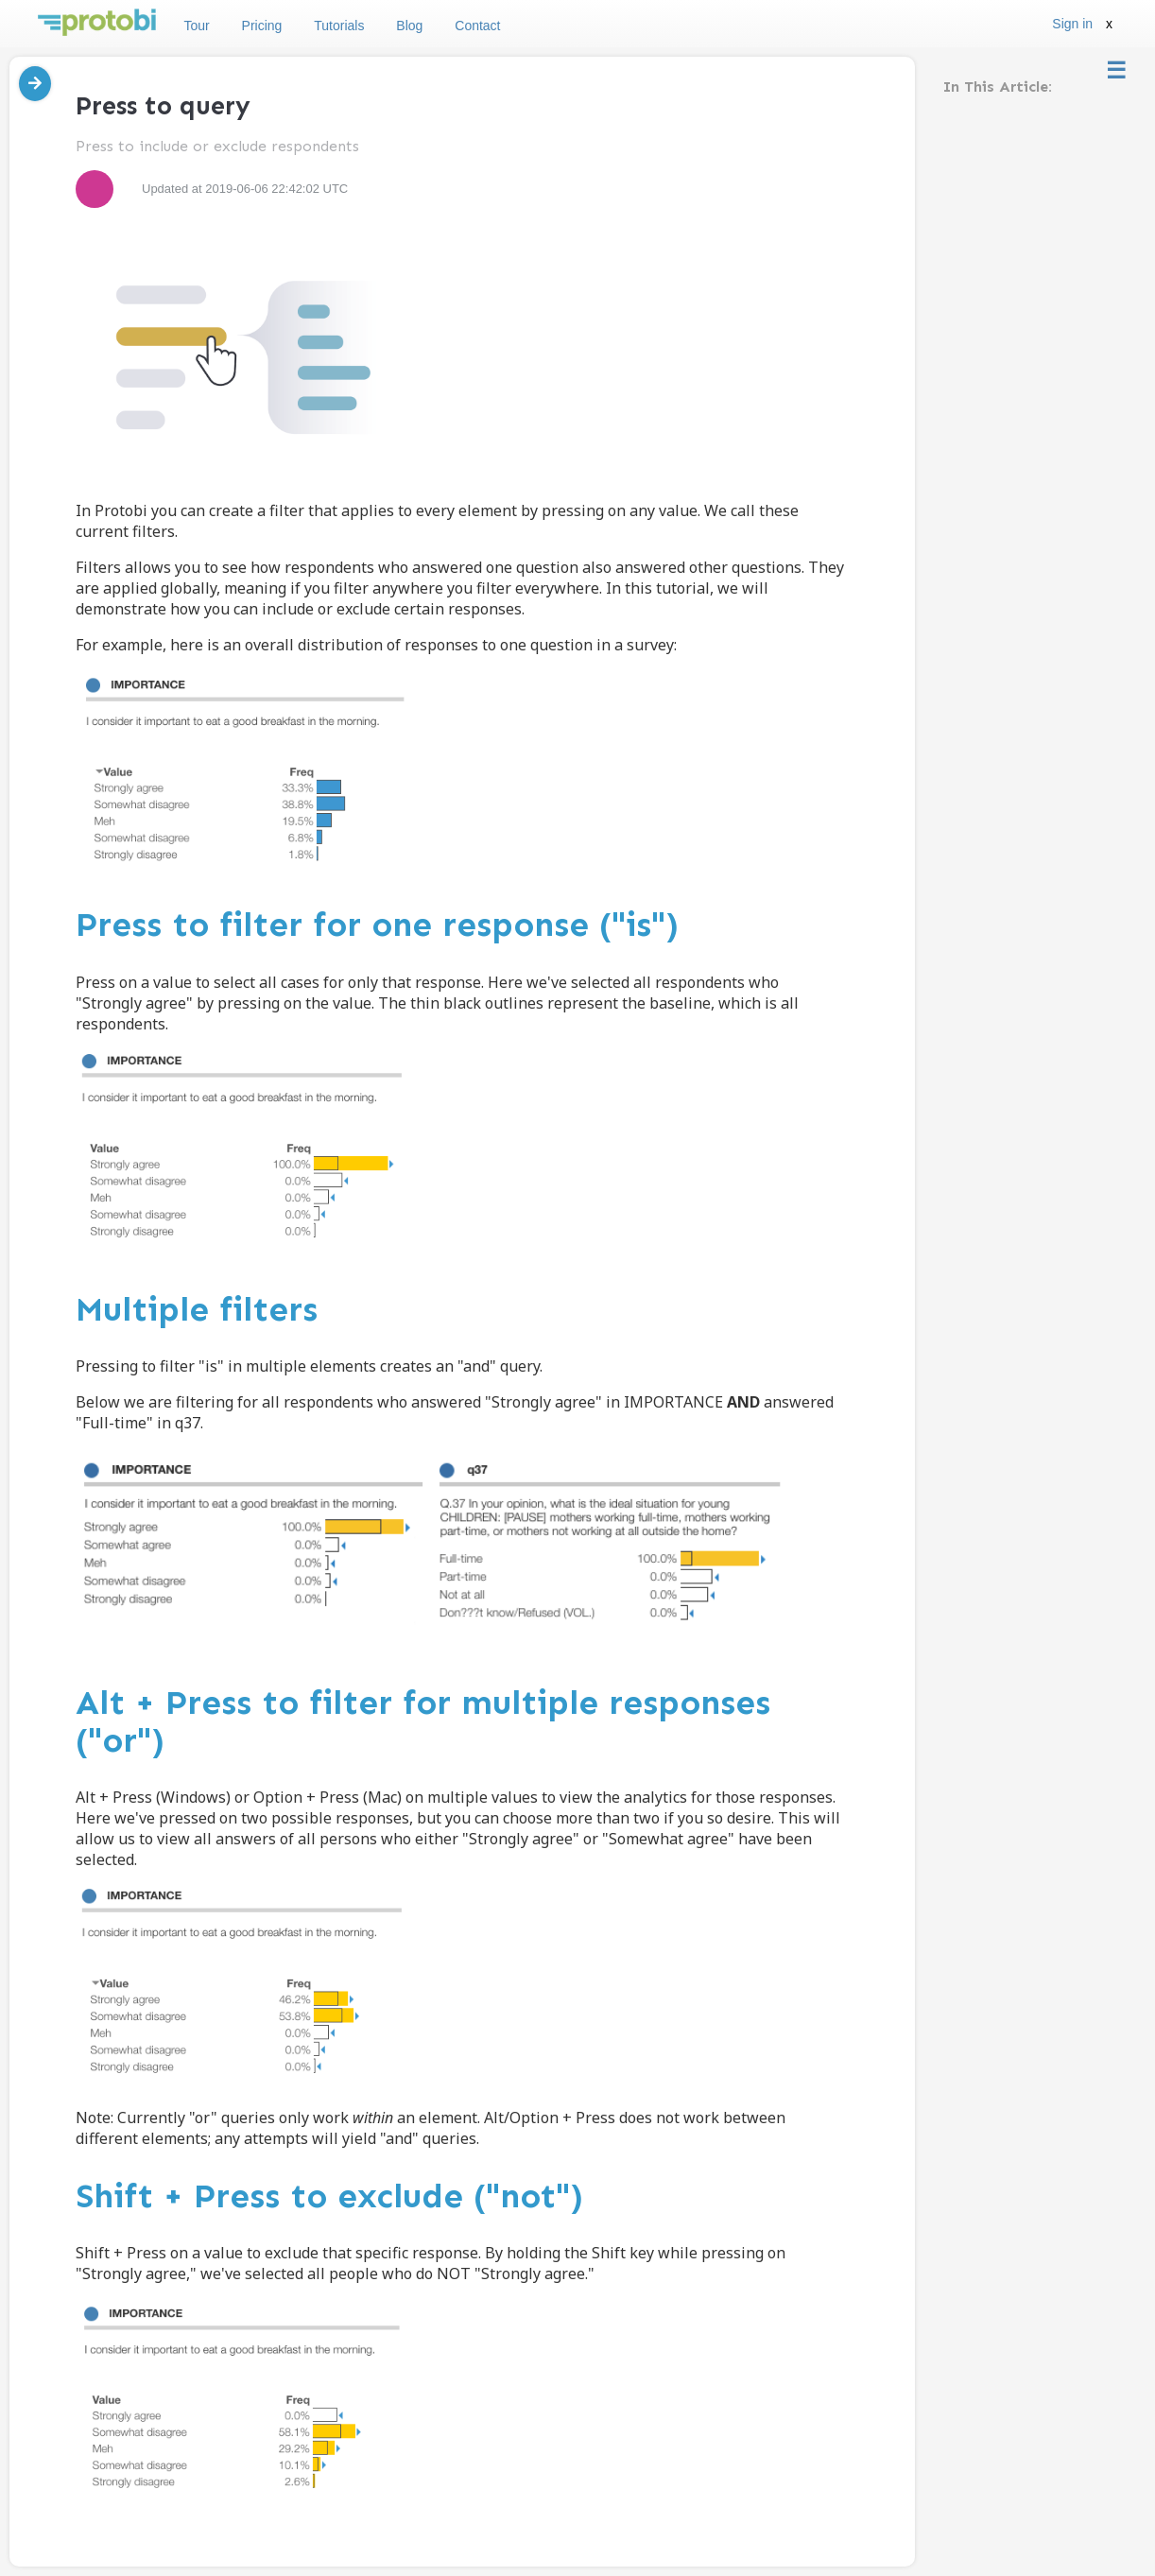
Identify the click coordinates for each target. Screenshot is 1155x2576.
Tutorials (339, 25)
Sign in (1072, 23)
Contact (477, 25)
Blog (409, 25)
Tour (196, 25)
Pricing (262, 25)
